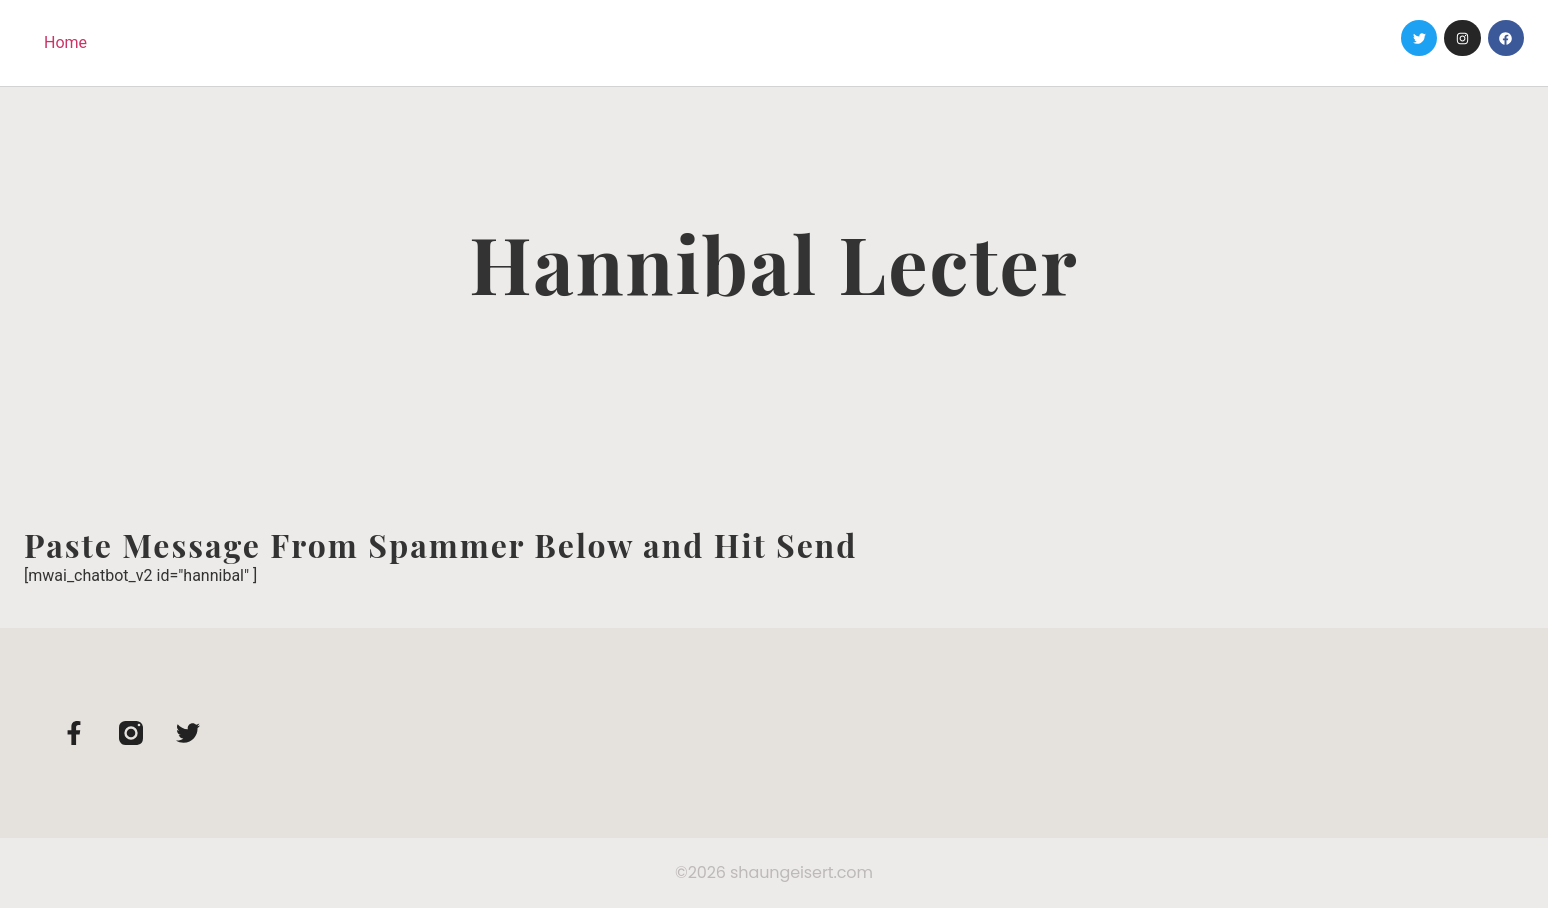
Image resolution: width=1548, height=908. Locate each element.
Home (65, 42)
